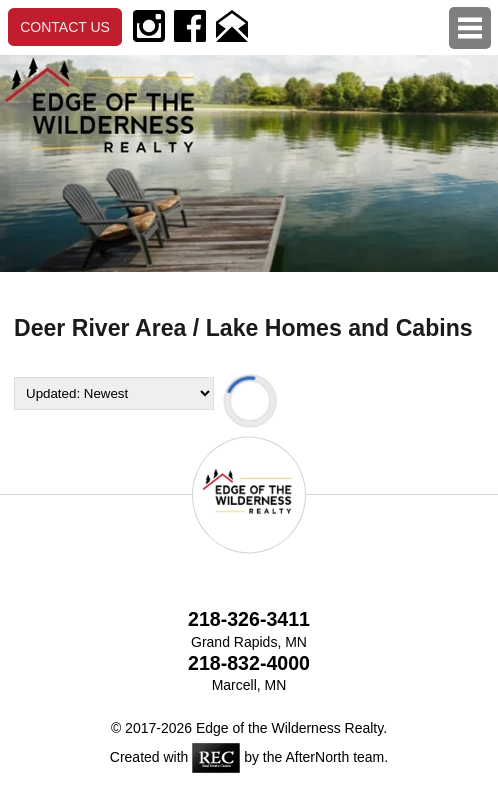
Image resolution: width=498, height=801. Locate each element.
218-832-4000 (249, 663)
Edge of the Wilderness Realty (289, 728)
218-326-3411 (249, 619)
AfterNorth (317, 757)
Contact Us (65, 27)
